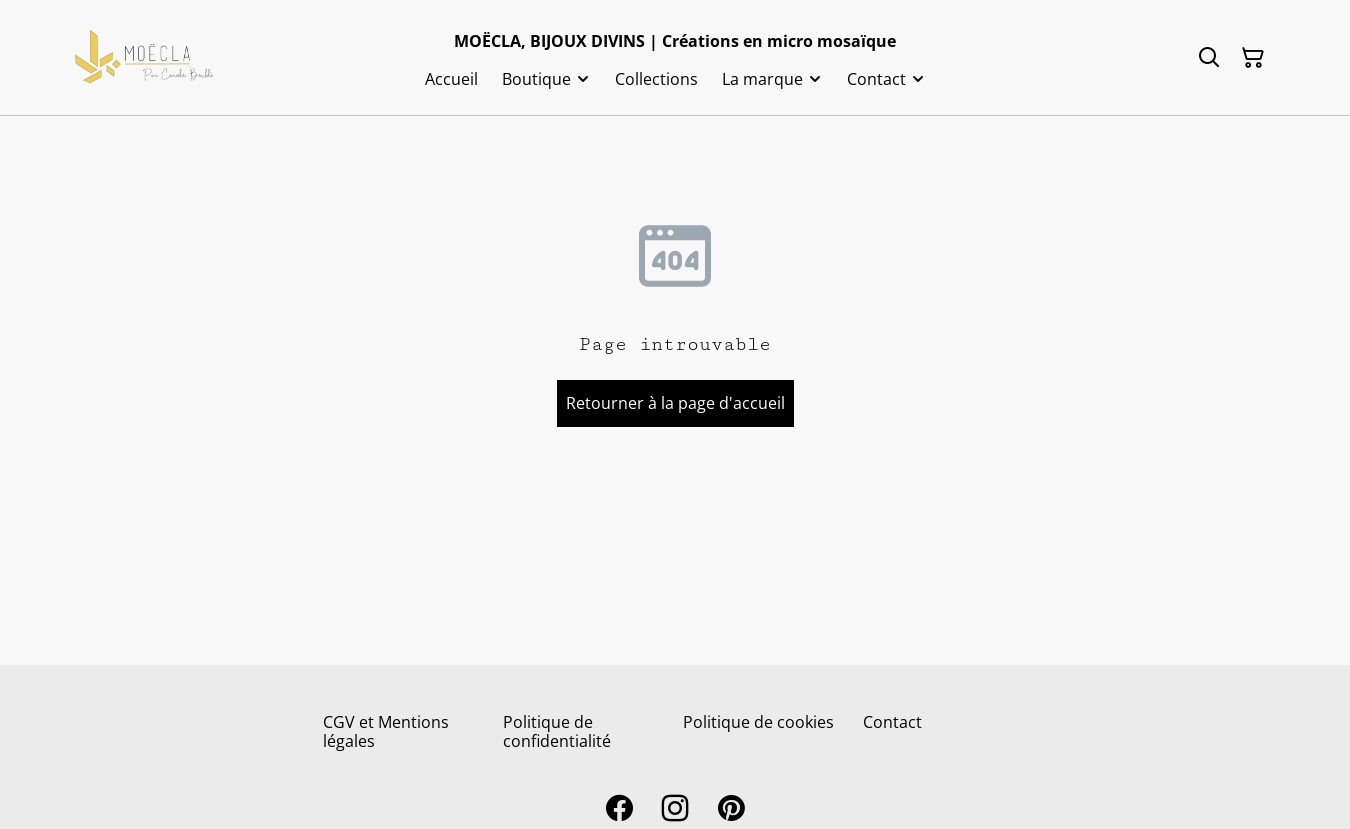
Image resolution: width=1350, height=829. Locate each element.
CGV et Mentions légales (386, 731)
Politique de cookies (758, 722)
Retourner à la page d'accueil (675, 403)
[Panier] (1253, 58)
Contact (892, 722)
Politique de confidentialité (557, 731)
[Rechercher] (1209, 58)
